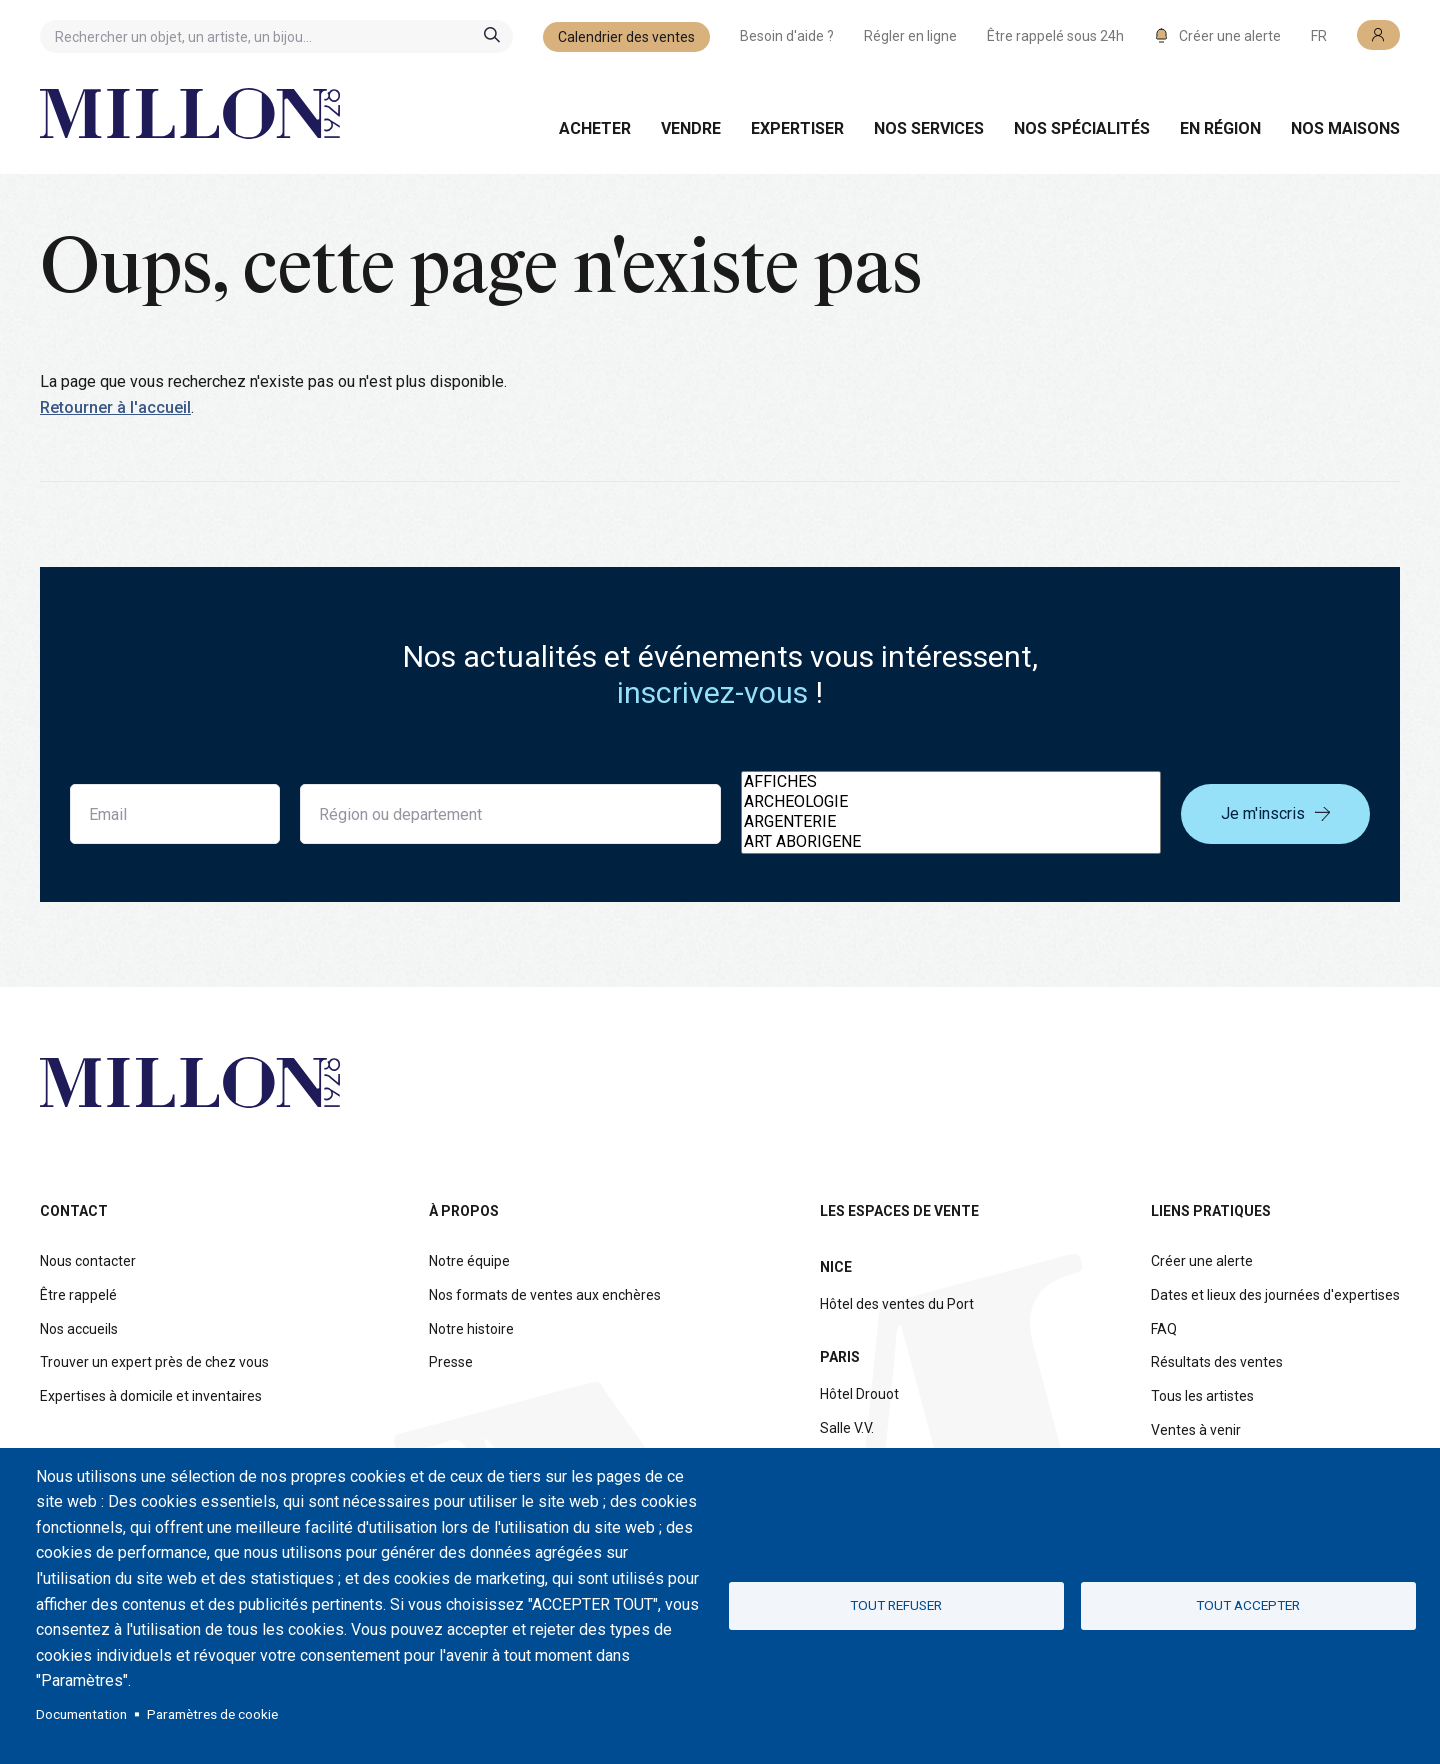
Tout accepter (1248, 1605)
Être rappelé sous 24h (1055, 36)
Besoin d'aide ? (787, 36)
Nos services (929, 128)
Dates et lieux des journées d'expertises (1275, 1295)
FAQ (1164, 1329)
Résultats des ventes (1217, 1362)
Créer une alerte (1202, 1261)
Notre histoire (471, 1329)
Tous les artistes (1202, 1396)
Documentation (81, 1714)
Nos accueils (79, 1329)
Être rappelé (78, 1295)
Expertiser (797, 128)
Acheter (595, 128)
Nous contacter (88, 1261)
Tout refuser (896, 1605)
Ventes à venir (1196, 1430)
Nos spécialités (1082, 128)
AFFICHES (951, 782)
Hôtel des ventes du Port (897, 1304)
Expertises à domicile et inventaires (151, 1396)
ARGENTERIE (951, 822)
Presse (451, 1362)
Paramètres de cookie (212, 1714)
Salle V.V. (847, 1428)
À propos (464, 1211)
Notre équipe (469, 1261)
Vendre (691, 128)
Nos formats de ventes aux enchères (545, 1295)
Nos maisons (1345, 128)
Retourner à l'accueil (115, 407)
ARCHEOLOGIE (951, 802)
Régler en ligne (910, 36)
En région (1220, 128)
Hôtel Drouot (859, 1394)
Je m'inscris (1275, 813)
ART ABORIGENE (951, 842)
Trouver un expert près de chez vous (154, 1362)
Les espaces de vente (899, 1211)
